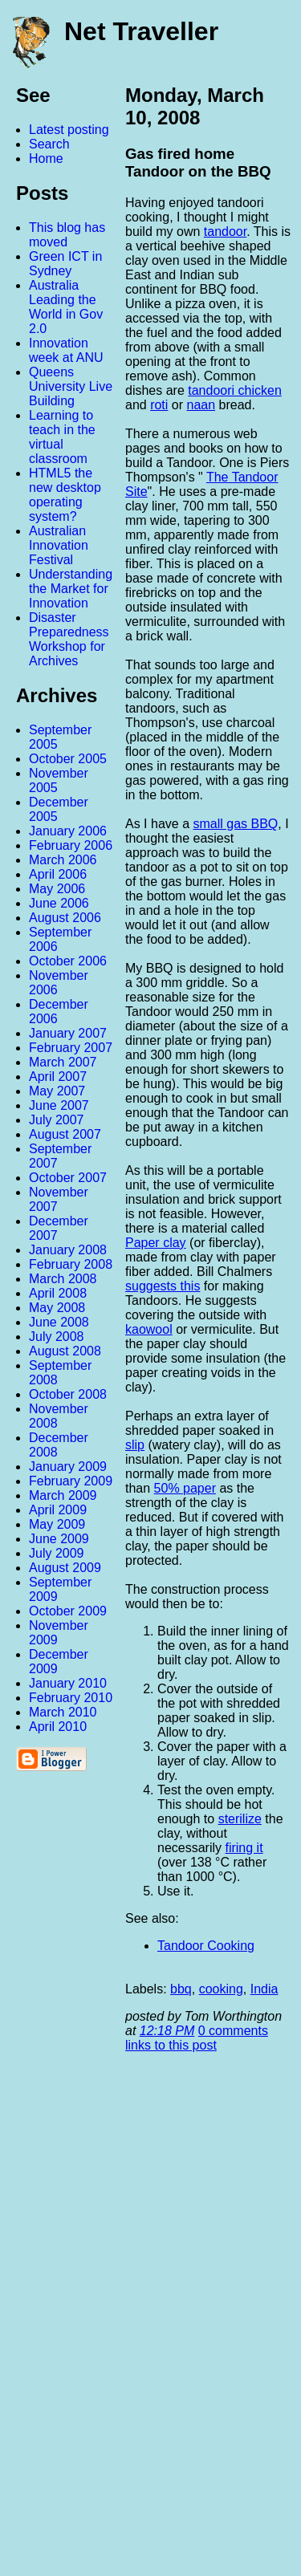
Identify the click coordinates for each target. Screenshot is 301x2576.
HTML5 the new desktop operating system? (65, 494)
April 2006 (58, 874)
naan (201, 405)
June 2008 (59, 1322)
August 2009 (65, 1567)
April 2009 (58, 1510)
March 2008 (63, 1279)
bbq (181, 1989)
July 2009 (56, 1553)
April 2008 (58, 1293)
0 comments (233, 2031)
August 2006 (65, 917)
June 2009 (59, 1539)
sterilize (240, 1819)
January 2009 (68, 1466)
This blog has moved (67, 235)
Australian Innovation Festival (58, 545)
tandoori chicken (235, 390)
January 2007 (68, 1033)
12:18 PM (167, 2031)
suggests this (162, 1286)
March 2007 (63, 1062)
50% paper (185, 1488)
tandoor (225, 231)
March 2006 (63, 860)
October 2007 (68, 1177)
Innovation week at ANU (66, 350)
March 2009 (63, 1495)
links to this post (171, 2045)
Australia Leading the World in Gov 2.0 (66, 306)
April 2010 (58, 1726)
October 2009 (68, 1611)
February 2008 (70, 1264)
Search (49, 144)
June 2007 (59, 1105)
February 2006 (70, 845)
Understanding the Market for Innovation (70, 588)
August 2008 (65, 1351)
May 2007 (57, 1091)
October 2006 (68, 961)
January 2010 (68, 1683)
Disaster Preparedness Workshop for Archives (69, 639)
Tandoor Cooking (205, 1945)
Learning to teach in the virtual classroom (62, 436)
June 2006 (59, 903)
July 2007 (56, 1120)
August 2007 (65, 1134)
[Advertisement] (124, 2321)
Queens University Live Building (70, 386)
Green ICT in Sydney (65, 264)
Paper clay (155, 1242)
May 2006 (57, 889)
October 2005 (68, 759)
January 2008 (68, 1250)
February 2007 (70, 1047)
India (264, 1989)
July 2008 (56, 1336)
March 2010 (63, 1712)
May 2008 (57, 1307)
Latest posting (69, 129)
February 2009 (70, 1481)
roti (159, 405)
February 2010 (70, 1697)
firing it (243, 1848)
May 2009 (57, 1524)
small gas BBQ (236, 824)
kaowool (149, 1329)
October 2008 (68, 1394)
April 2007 (58, 1076)
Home (46, 158)
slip (134, 1445)
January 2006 (68, 831)
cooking (221, 1989)
